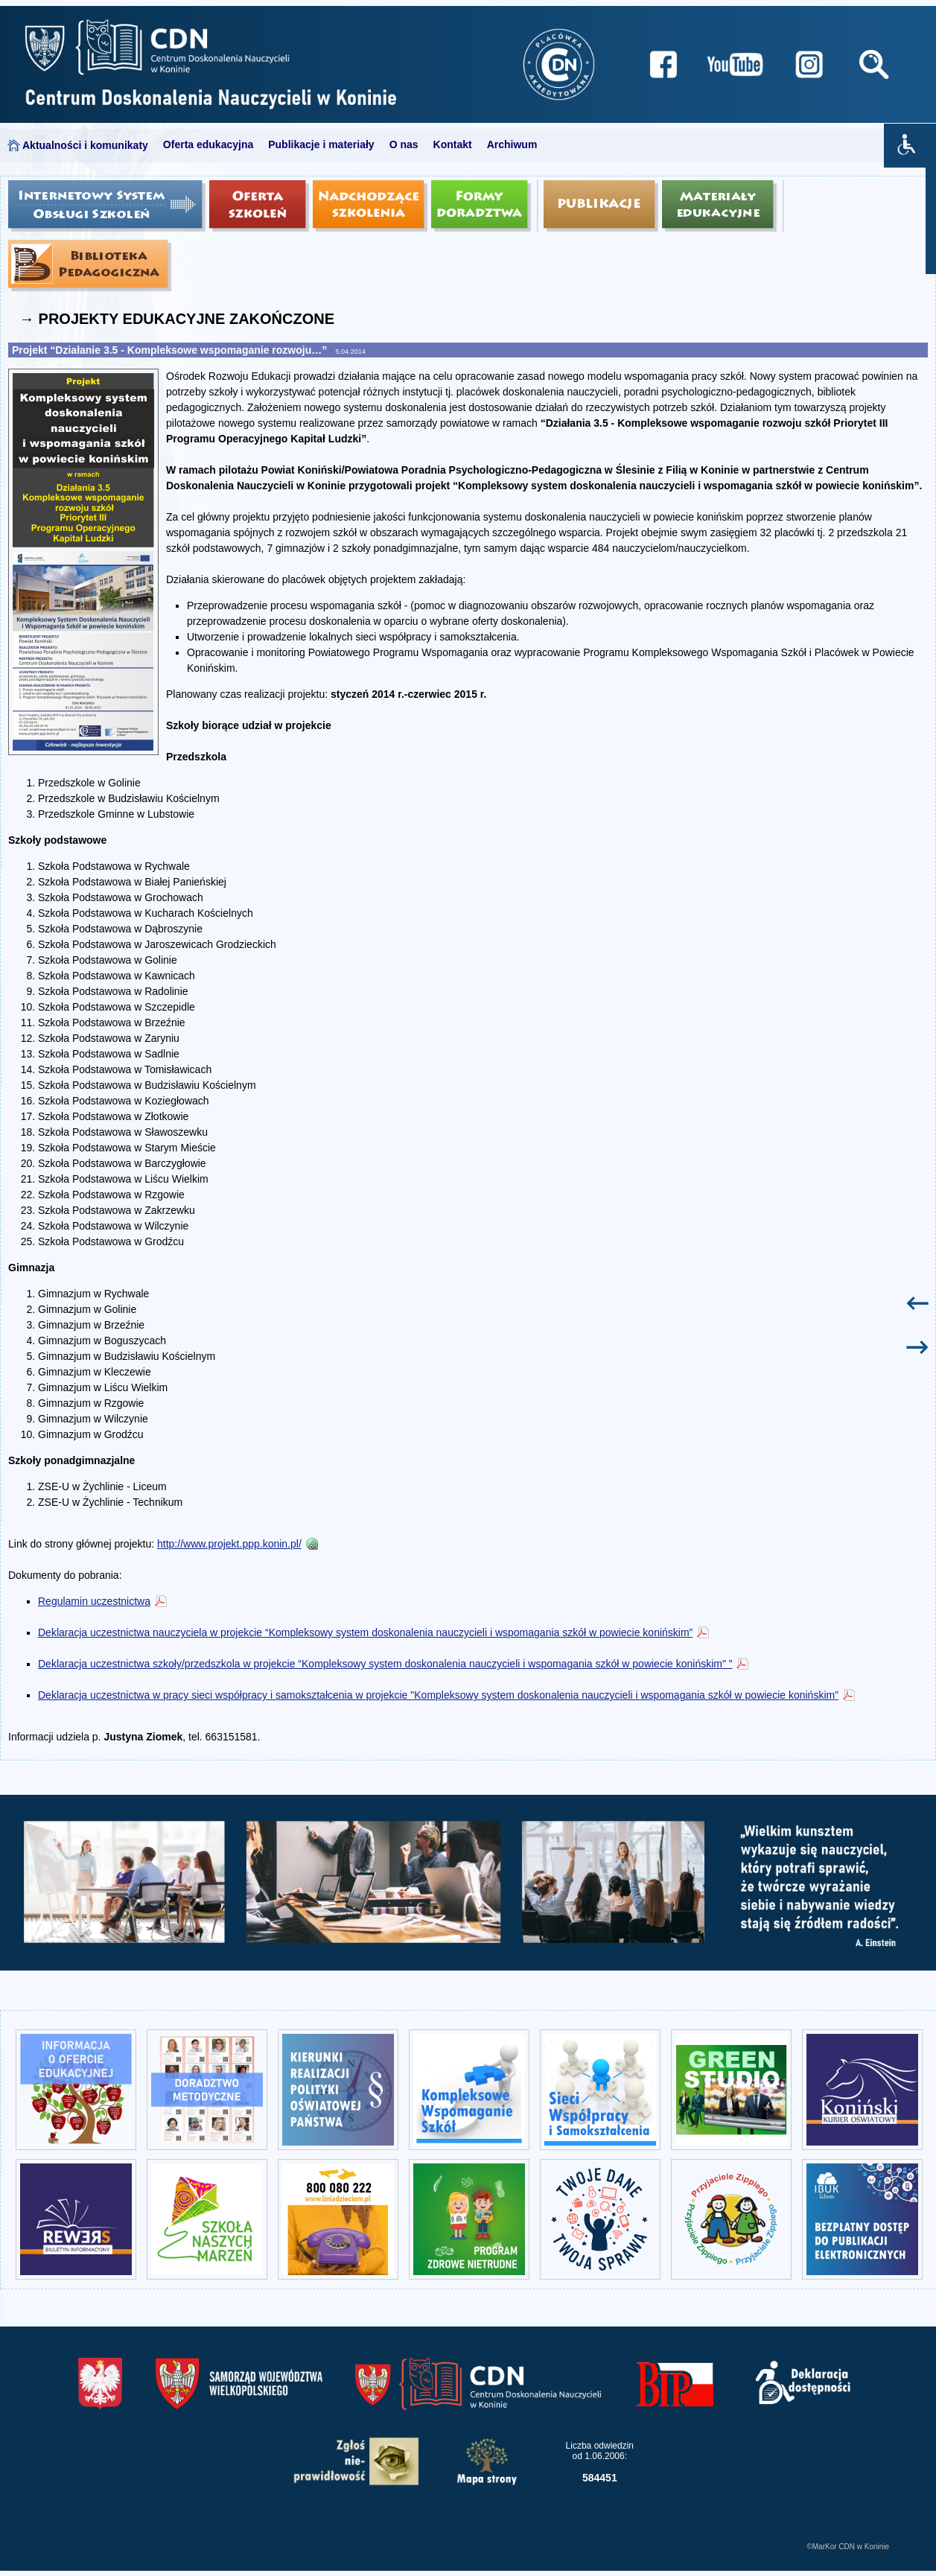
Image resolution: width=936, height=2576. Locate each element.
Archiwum (512, 144)
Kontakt (452, 144)
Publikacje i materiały (321, 144)
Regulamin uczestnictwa (94, 1601)
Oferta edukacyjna (208, 144)
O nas (403, 144)
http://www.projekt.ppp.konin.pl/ (229, 1544)
